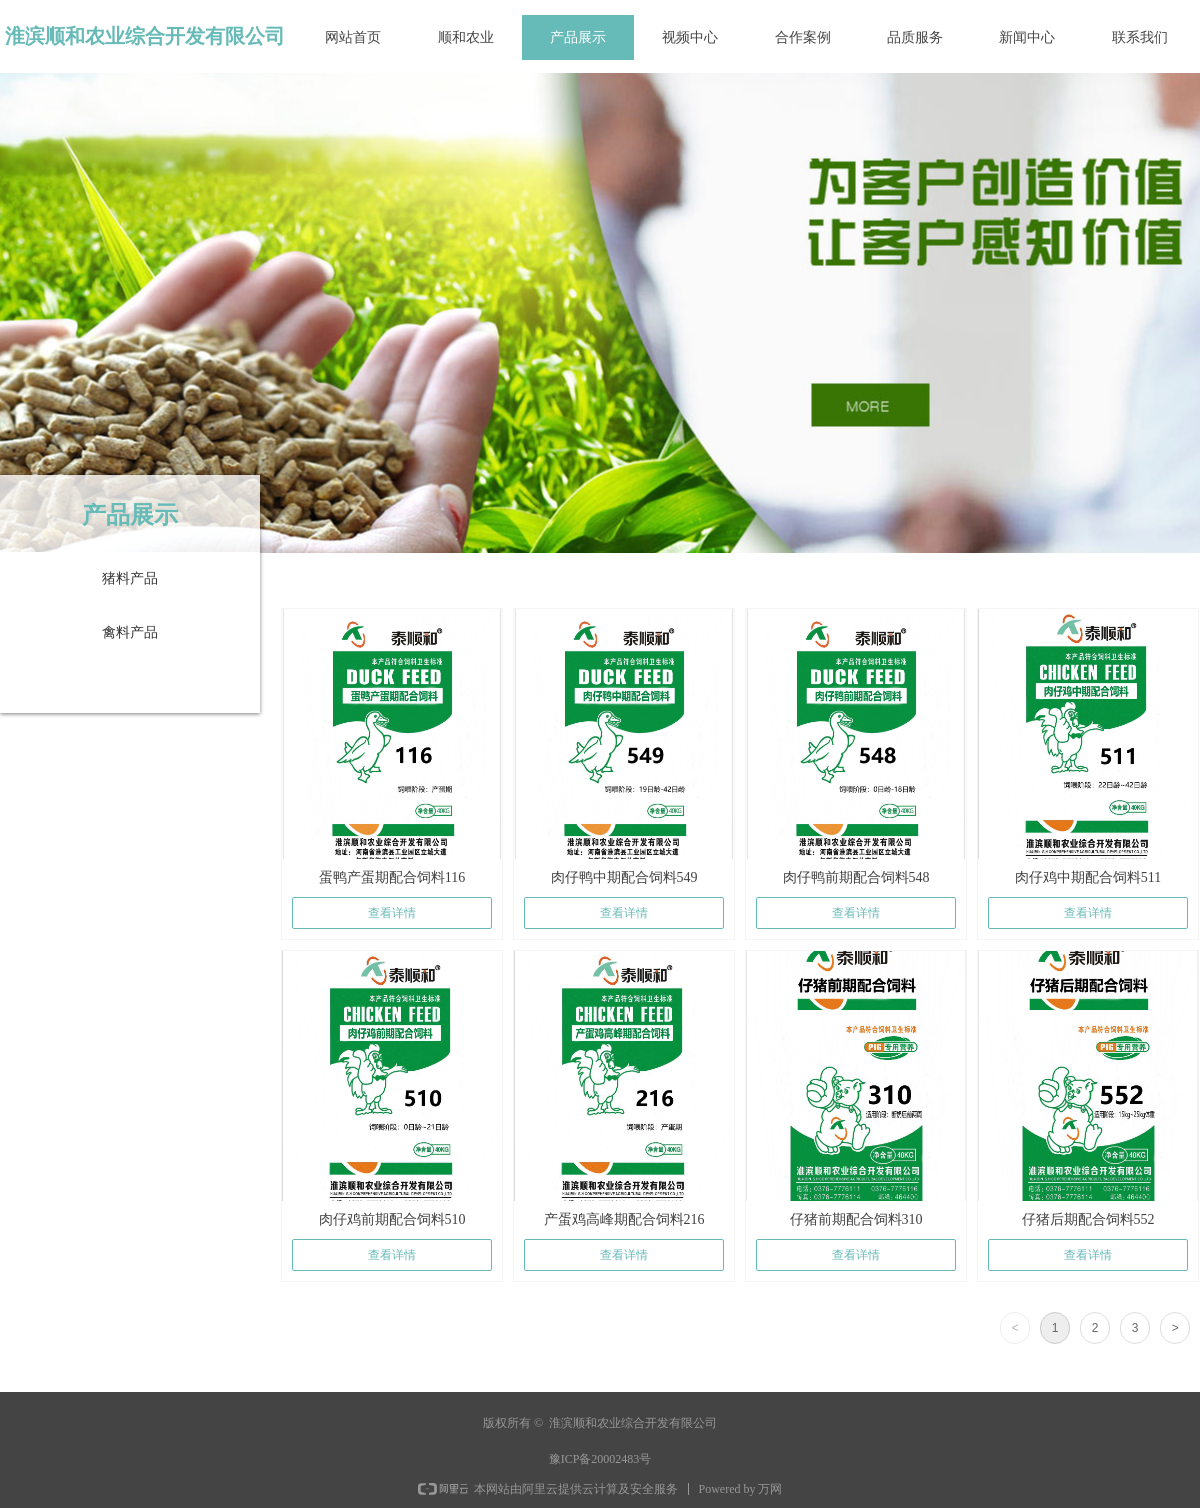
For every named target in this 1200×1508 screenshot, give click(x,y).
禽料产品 (130, 632)
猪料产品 (130, 578)
